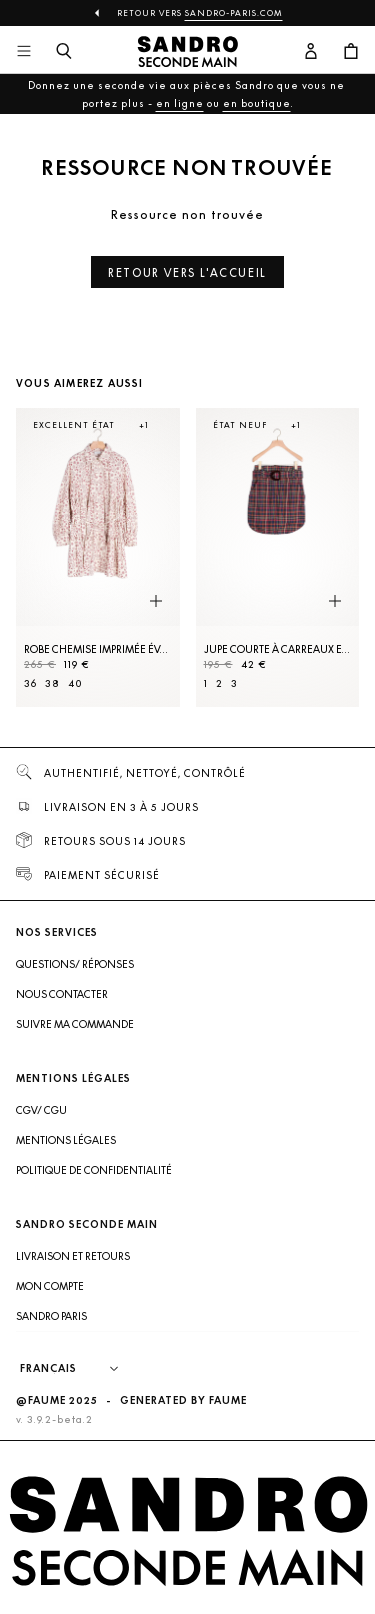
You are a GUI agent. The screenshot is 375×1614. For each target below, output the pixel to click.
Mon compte (50, 1286)
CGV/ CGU (41, 1110)
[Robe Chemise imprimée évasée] (98, 557)
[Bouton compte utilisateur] (311, 52)
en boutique (257, 103)
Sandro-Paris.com (234, 13)
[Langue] (79, 1369)
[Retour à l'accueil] (188, 52)
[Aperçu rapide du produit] (156, 602)
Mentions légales (66, 1140)
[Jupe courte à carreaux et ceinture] (278, 557)
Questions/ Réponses (75, 964)
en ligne (180, 103)
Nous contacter (62, 994)
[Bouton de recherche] (64, 52)
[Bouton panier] (351, 52)
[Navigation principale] (24, 52)
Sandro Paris (51, 1316)
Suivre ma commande (75, 1024)
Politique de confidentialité (94, 1170)
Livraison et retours (73, 1256)
